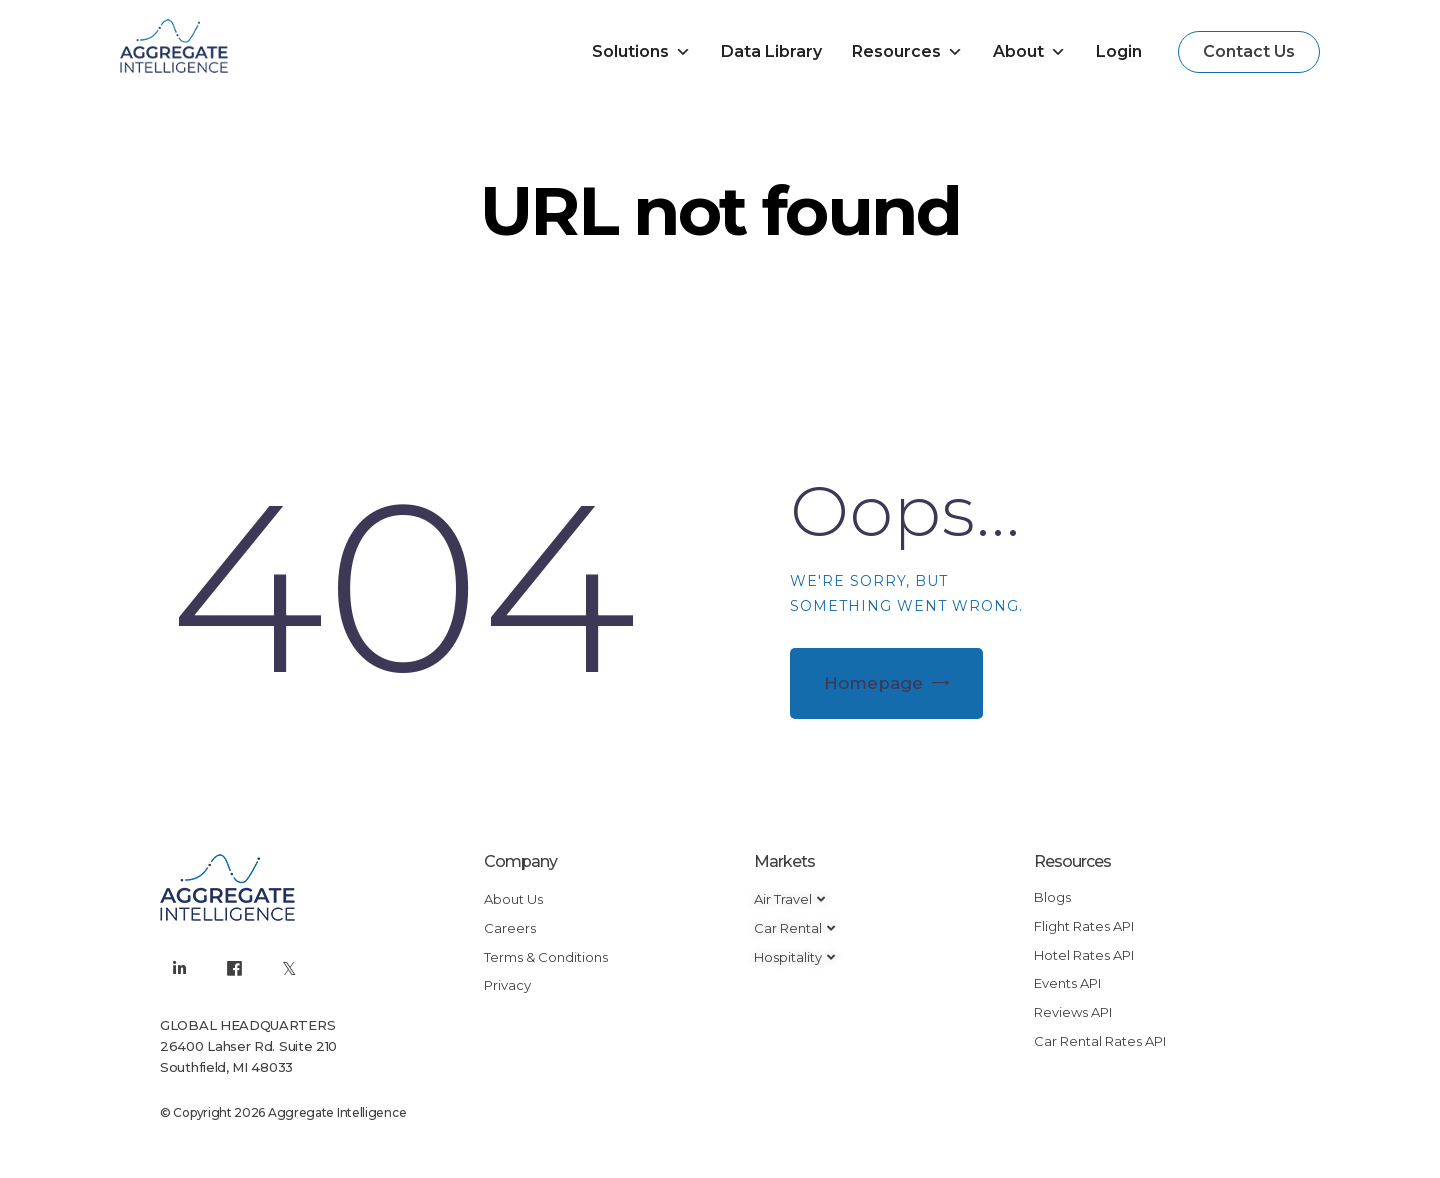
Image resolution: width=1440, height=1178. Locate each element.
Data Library (771, 51)
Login (1119, 51)
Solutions (641, 52)
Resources (907, 52)
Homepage (873, 683)
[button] (1249, 52)
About (1029, 52)
